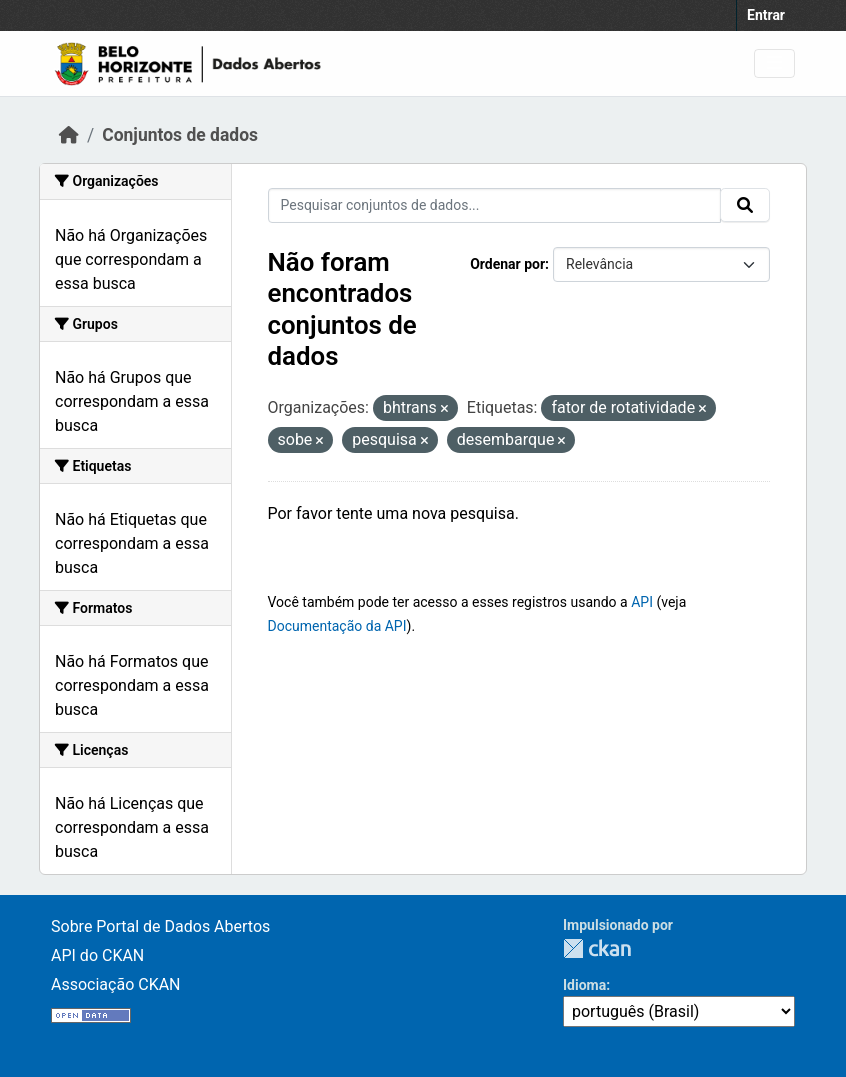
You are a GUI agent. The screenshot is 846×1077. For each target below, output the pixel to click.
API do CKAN (97, 955)
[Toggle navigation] (774, 63)
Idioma (584, 985)
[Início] (69, 135)
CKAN (597, 948)
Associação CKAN (116, 984)
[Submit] (745, 205)
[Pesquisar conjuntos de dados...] (495, 205)
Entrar (766, 15)
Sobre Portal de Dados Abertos (160, 926)
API (642, 602)
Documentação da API (337, 626)
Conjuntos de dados (180, 135)
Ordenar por (507, 264)
